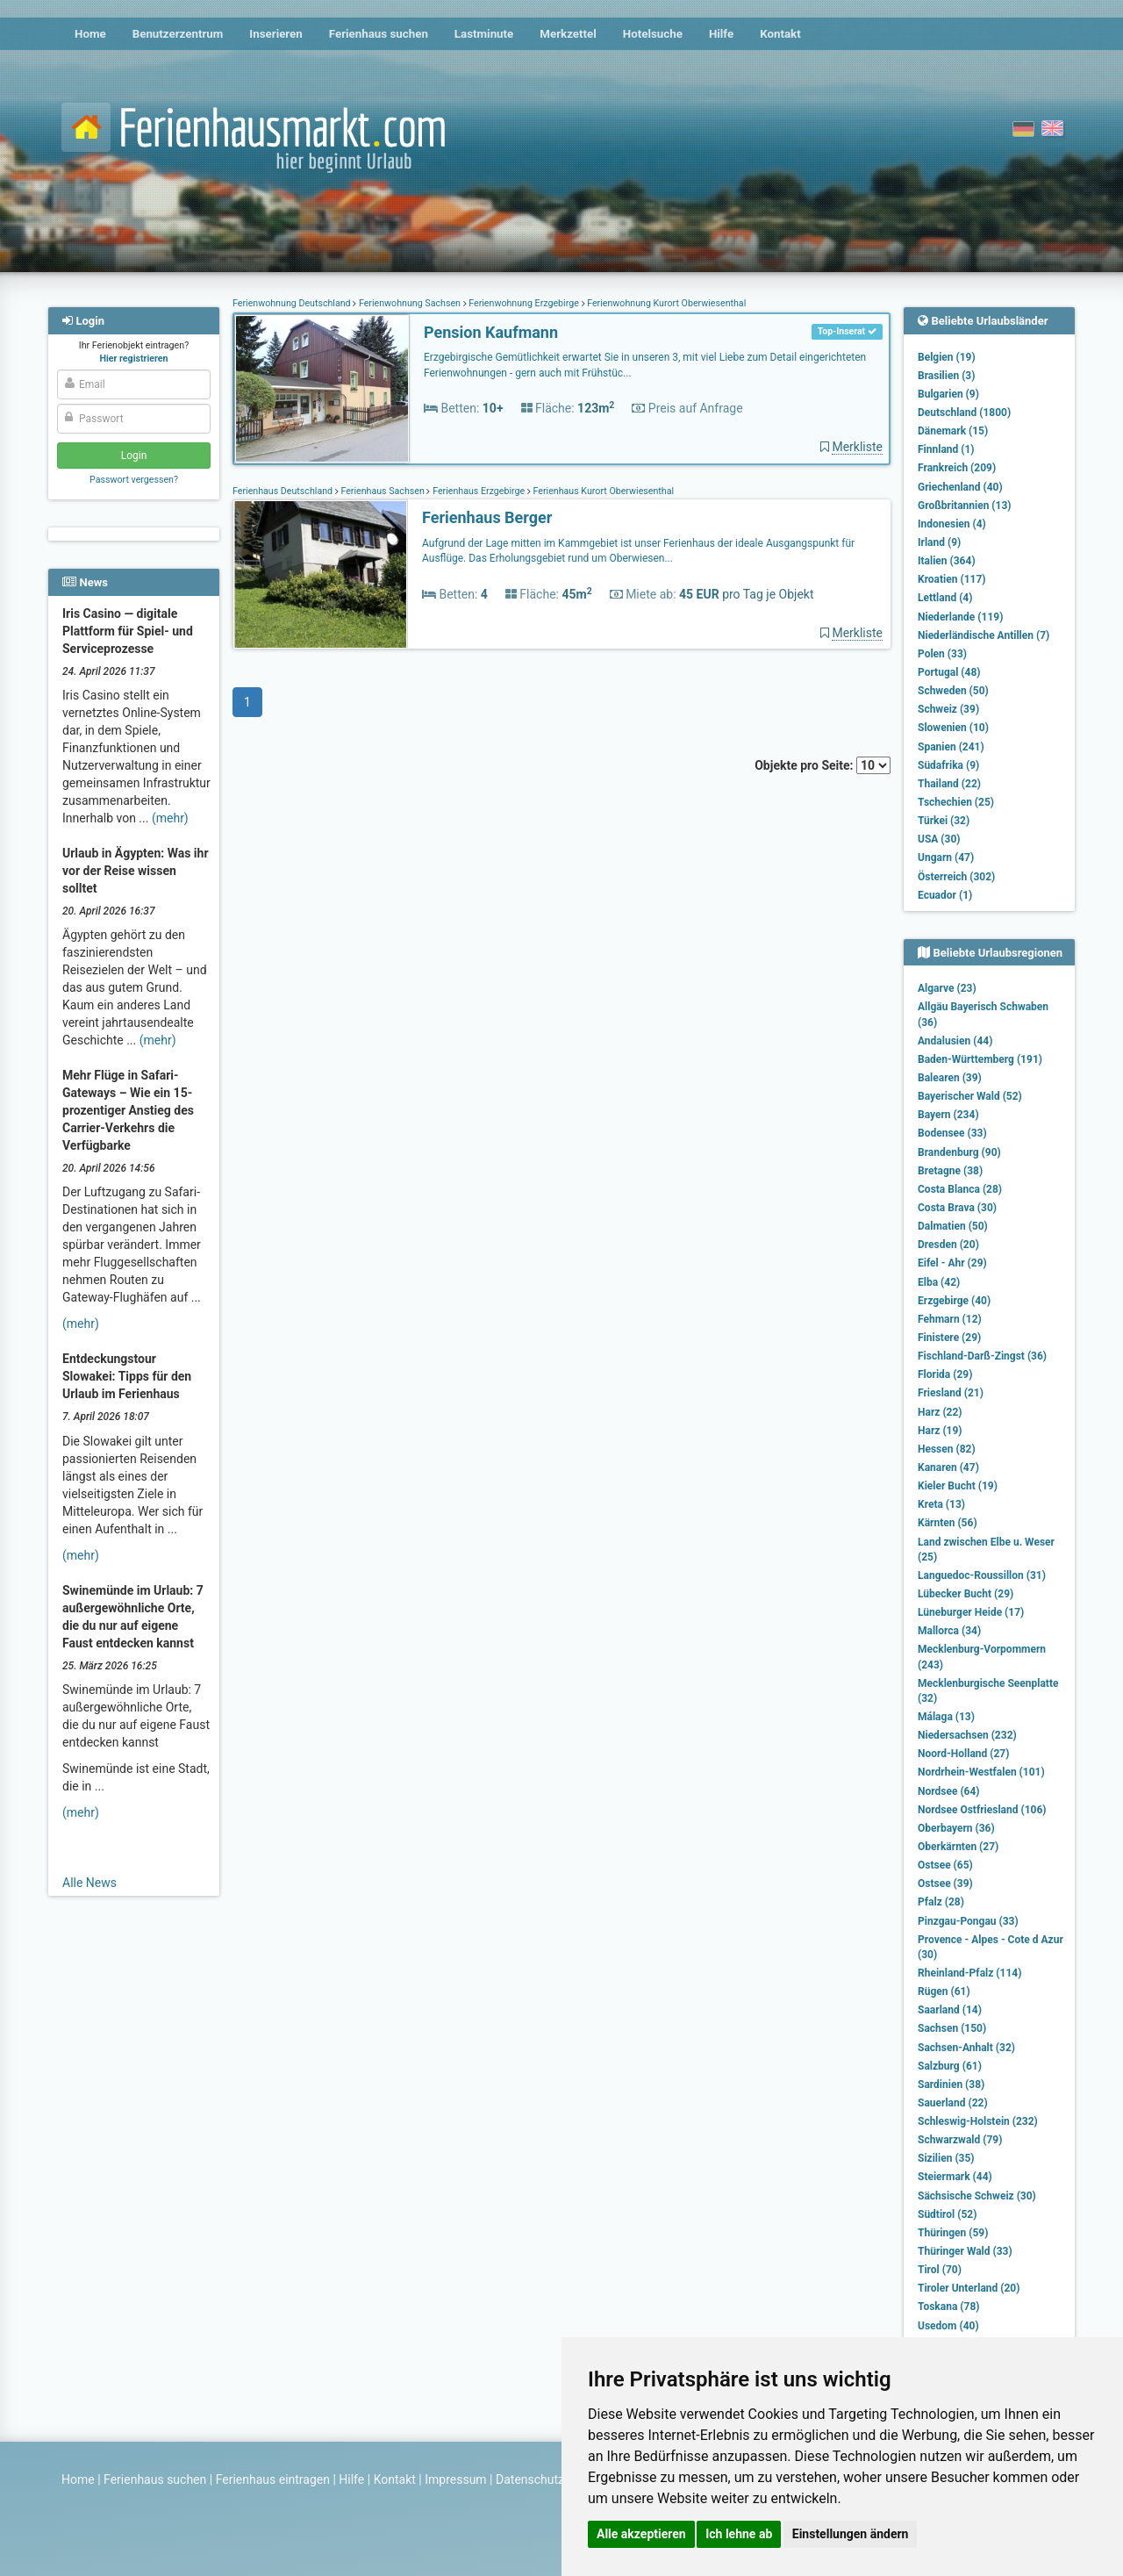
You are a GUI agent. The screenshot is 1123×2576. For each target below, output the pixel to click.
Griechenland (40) (960, 487)
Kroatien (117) (952, 579)
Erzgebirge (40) (954, 1301)
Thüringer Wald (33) (965, 2251)
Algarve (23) (947, 988)
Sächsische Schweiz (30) (977, 2196)
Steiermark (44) (955, 2177)
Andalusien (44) (955, 1041)
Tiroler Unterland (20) (968, 2288)
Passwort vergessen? (133, 479)
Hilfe (721, 33)
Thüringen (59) (953, 2233)
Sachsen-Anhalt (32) (966, 2047)
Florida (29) (945, 1374)
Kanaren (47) (948, 1467)
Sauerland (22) (953, 2103)
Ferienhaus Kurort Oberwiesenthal (602, 491)
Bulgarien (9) (948, 394)
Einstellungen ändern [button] (850, 2534)
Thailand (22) (949, 784)
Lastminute (483, 33)
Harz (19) (940, 1430)
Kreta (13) (941, 1504)
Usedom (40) (948, 2326)
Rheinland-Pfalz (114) (969, 1973)
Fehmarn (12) (950, 1319)
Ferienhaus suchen (378, 33)
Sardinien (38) (951, 2084)
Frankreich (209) (957, 468)
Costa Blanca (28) (960, 1189)
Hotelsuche (653, 33)
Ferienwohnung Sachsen (409, 303)
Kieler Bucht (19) (958, 1486)
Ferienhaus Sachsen (383, 491)
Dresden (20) (948, 1244)
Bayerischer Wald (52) (970, 1096)
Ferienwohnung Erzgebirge (524, 303)
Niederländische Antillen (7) (983, 635)
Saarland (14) (950, 2010)
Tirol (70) (940, 2270)
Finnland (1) (946, 449)
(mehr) (170, 818)
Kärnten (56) (947, 1523)
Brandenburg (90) (959, 1152)
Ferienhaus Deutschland (283, 491)
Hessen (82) (947, 1449)
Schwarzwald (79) (960, 2140)
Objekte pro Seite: (823, 765)
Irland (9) (939, 542)
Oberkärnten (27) (958, 1847)
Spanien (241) (951, 747)
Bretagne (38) (950, 1171)
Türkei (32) (943, 820)
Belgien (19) (947, 357)
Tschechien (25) (956, 802)
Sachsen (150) (952, 2028)
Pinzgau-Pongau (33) (968, 1921)
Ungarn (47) (946, 857)
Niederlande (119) (960, 617)
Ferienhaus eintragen (273, 2479)
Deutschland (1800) (964, 412)
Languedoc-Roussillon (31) (982, 1575)
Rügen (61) (944, 1991)
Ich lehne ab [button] (738, 2534)
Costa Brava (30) (957, 1208)
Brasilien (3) (946, 376)
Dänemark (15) (953, 431)
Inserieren (275, 33)
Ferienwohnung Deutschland (292, 303)
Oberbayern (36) (956, 1828)
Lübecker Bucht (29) (965, 1594)
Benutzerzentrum (178, 33)
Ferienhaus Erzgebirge (478, 491)
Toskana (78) (949, 2306)
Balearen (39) (950, 1078)
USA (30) (939, 839)
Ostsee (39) (945, 1883)
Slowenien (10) (953, 727)
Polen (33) (942, 654)
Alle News (89, 1883)
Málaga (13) (946, 1717)
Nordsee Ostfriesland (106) (982, 1810)
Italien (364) (947, 561)
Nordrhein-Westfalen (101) (981, 1772)
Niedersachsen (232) (967, 1735)
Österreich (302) (956, 877)
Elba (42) (939, 1282)
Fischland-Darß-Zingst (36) (982, 1356)
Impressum (455, 2479)
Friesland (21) (951, 1393)
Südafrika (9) (948, 765)
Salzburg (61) (950, 2066)
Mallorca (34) (949, 1631)
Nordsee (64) (949, 1791)
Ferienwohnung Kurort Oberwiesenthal (666, 303)
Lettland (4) (945, 598)
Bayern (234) (948, 1115)
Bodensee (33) (952, 1133)
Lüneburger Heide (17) (971, 1612)
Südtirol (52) (947, 2214)
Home (90, 33)
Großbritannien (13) (965, 505)
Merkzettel (568, 33)
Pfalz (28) (941, 1902)
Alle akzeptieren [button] (641, 2534)
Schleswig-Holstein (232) (978, 2121)
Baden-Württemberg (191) (980, 1059)
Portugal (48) (949, 672)
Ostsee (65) (945, 1865)
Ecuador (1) (945, 895)
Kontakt (780, 33)
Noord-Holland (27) (963, 1753)
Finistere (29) (949, 1337)
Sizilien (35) (946, 2158)
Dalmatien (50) (953, 1226)
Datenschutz (530, 2479)
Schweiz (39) (948, 709)
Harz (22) (940, 1412)
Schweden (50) (953, 691)
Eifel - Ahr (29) (952, 1263)
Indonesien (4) (952, 524)
